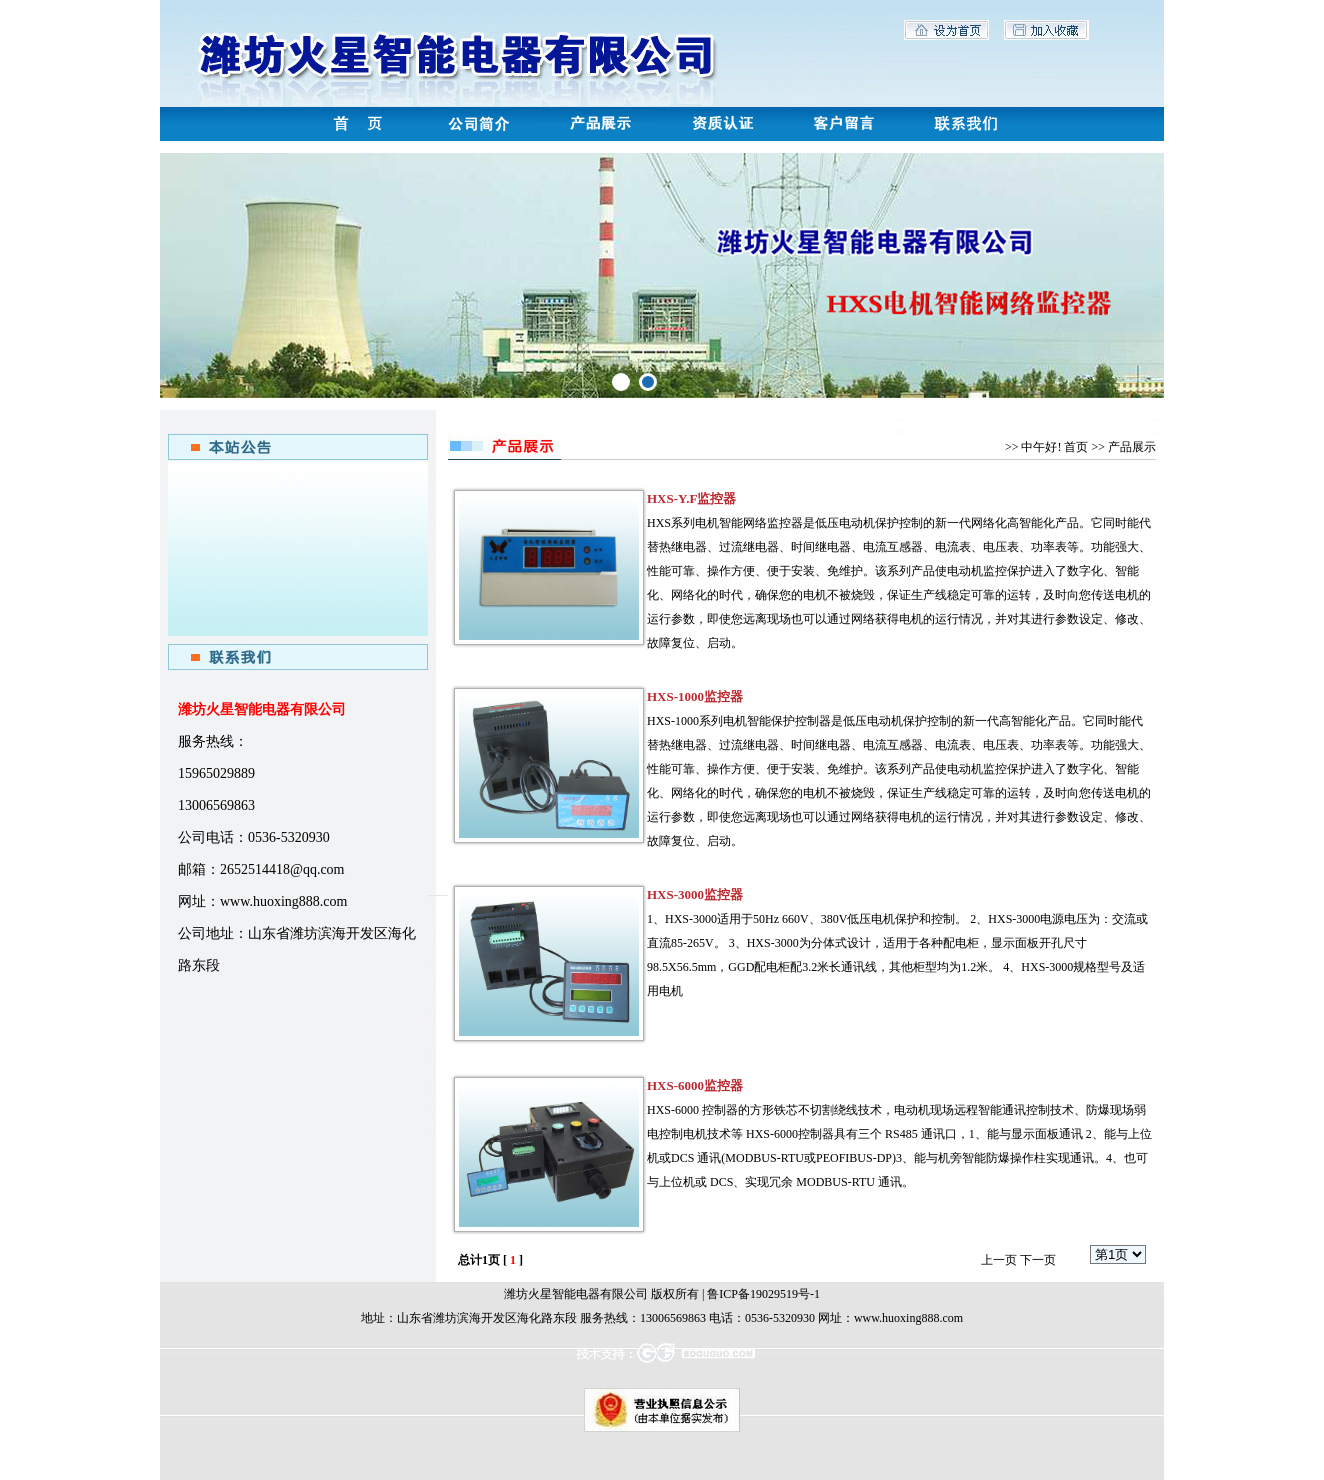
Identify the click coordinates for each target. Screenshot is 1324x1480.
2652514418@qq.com (282, 869)
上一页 (999, 1260)
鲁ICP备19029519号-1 (763, 1294)
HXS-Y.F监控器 (691, 498)
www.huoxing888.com (283, 901)
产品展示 (1132, 447)
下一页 (1038, 1260)
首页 (1076, 447)
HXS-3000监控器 (695, 894)
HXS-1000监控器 (695, 696)
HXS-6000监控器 (695, 1085)
